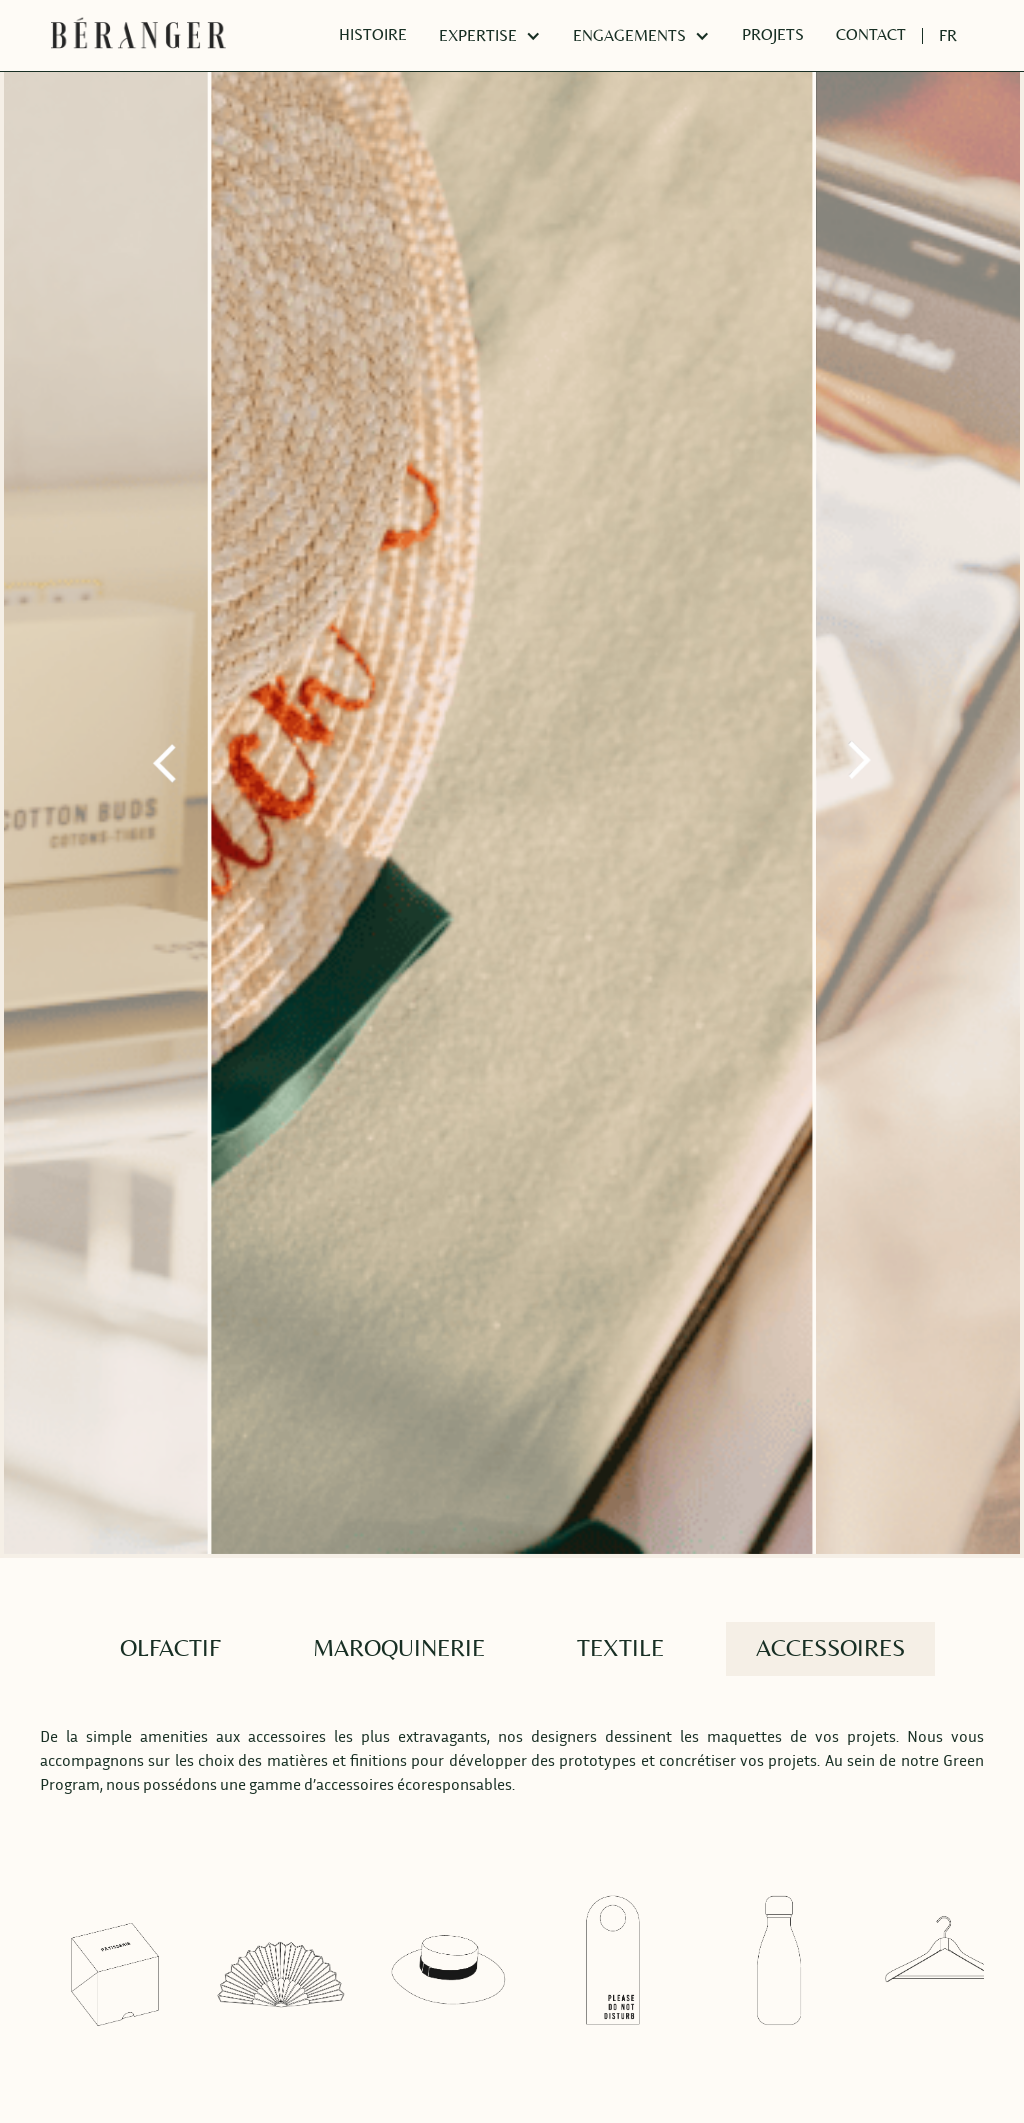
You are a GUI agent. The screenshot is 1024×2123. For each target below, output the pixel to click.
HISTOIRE (373, 35)
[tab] (170, 1649)
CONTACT (871, 35)
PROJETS (773, 35)
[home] (138, 36)
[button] (490, 36)
